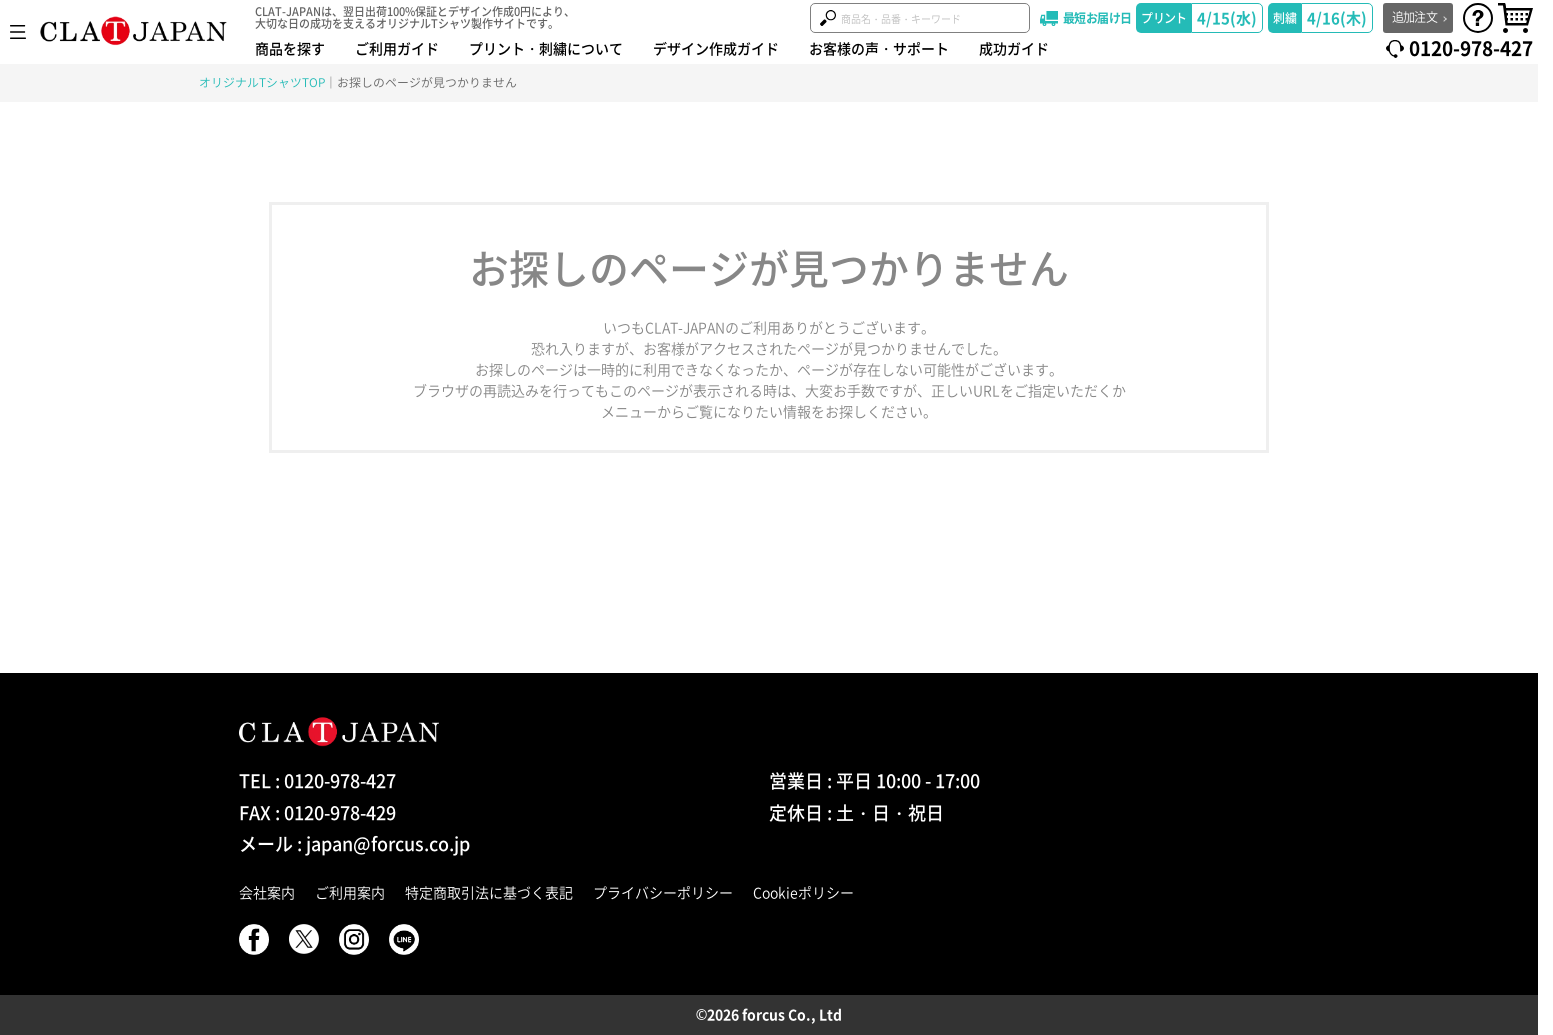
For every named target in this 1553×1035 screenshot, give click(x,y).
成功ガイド (1014, 48)
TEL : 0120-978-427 (317, 780)
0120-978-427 (1471, 48)
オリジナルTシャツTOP (262, 82)
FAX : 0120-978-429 (317, 812)
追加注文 (1414, 17)
